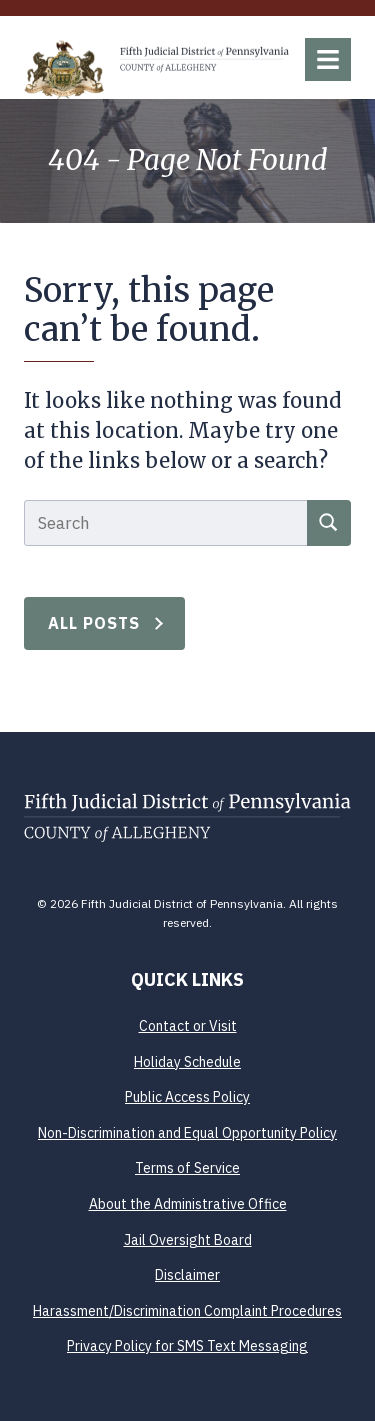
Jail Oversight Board (188, 1240)
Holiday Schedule (187, 1062)
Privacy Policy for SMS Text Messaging (187, 1346)
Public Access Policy (187, 1097)
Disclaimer (187, 1275)
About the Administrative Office (188, 1204)
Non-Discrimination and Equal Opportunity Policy (187, 1133)
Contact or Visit (188, 1026)
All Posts (94, 623)
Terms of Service (187, 1168)
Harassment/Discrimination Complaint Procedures (187, 1311)
